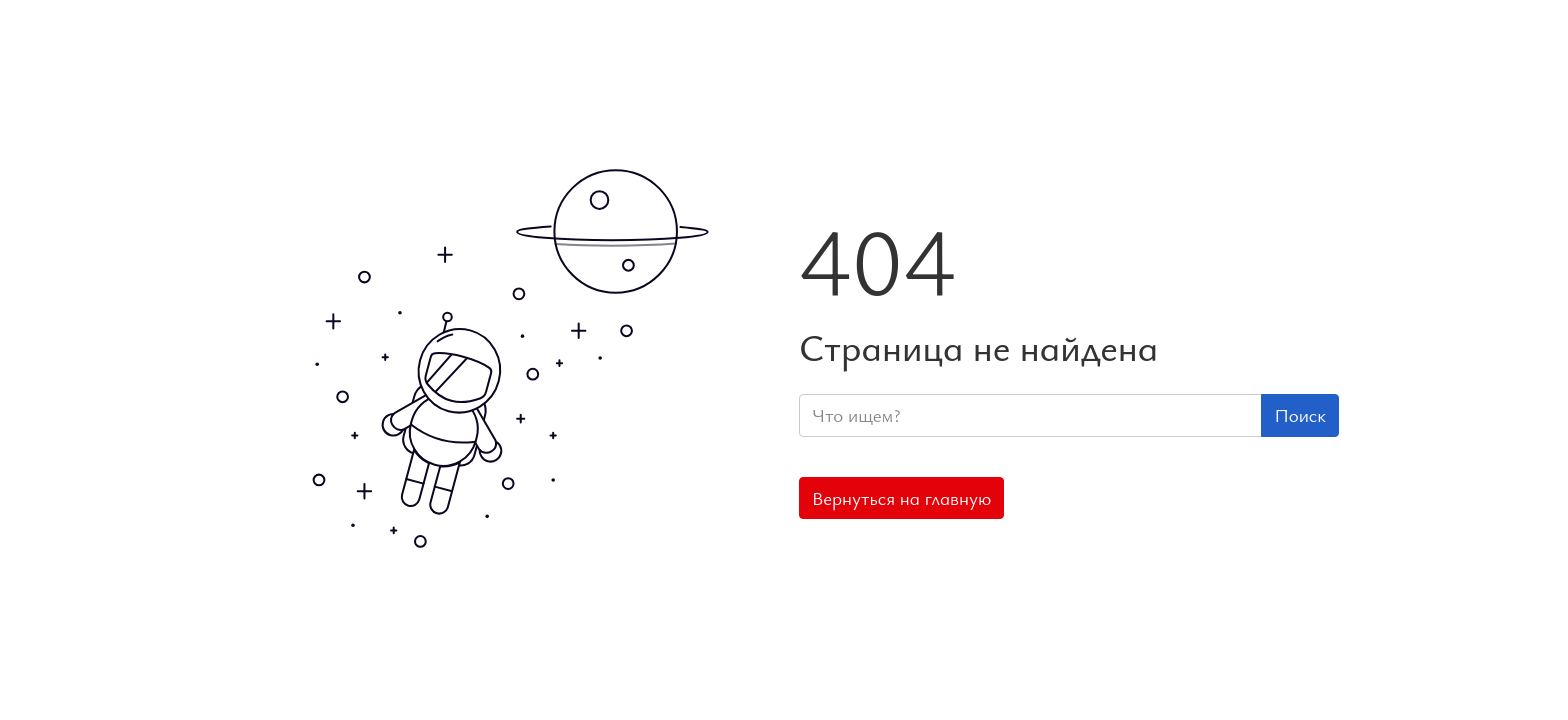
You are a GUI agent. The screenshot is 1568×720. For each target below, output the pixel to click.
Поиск (1300, 415)
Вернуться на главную (901, 498)
